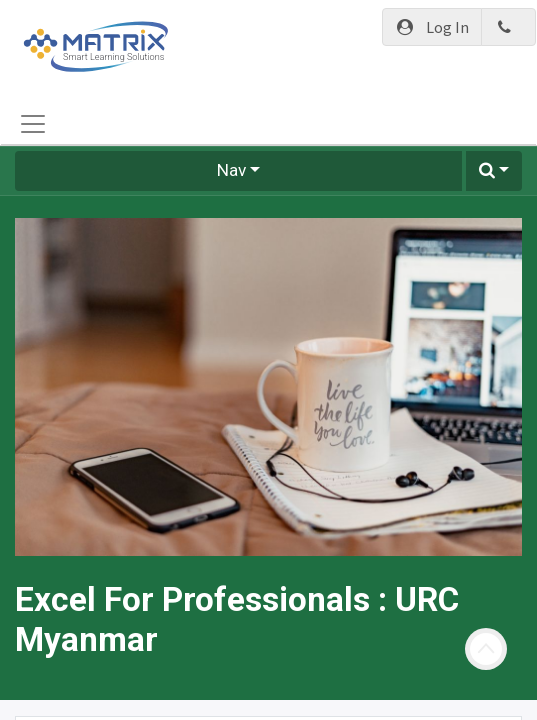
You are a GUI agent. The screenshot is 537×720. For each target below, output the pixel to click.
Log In (432, 27)
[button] (494, 171)
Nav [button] (231, 170)
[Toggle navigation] (33, 124)
